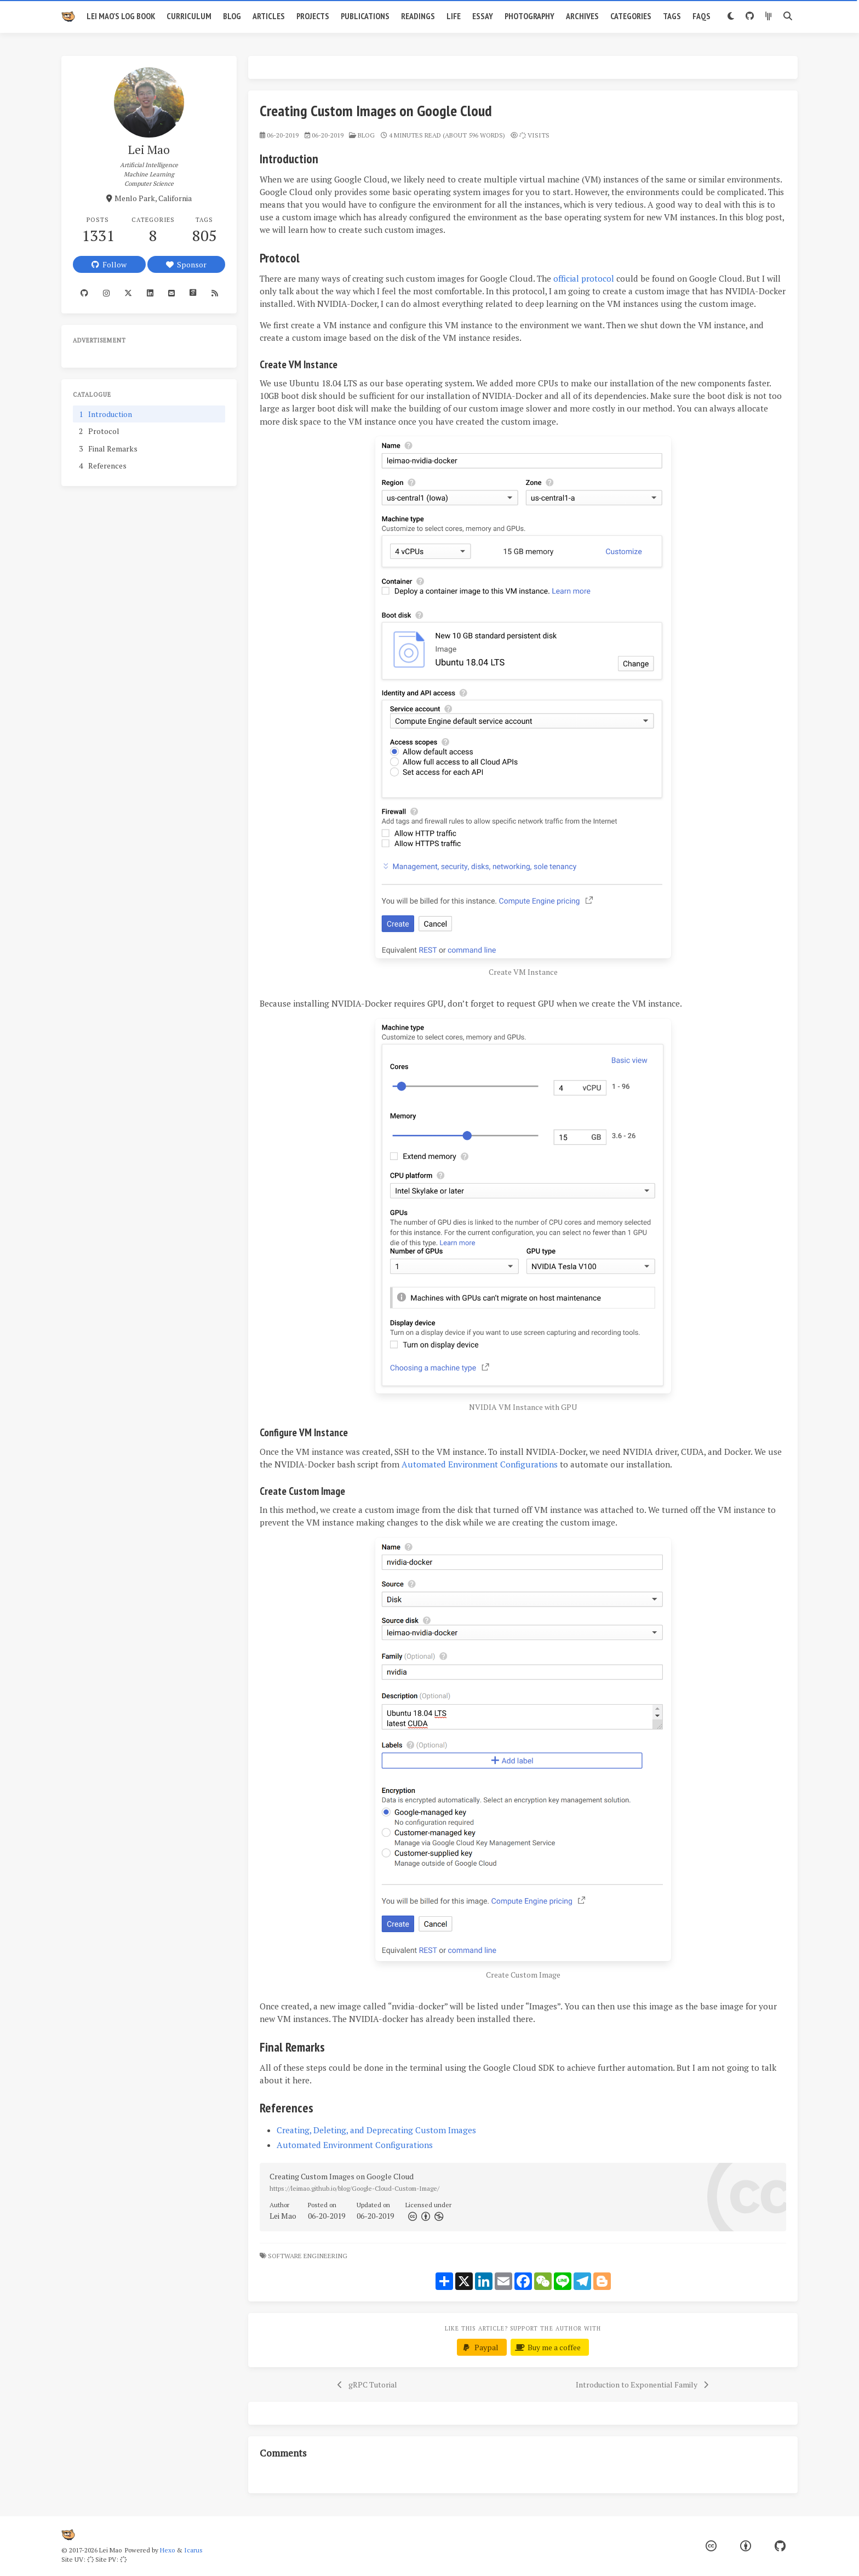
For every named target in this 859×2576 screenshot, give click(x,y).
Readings (418, 15)
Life (453, 15)
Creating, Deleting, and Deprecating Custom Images (376, 2129)
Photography (529, 15)
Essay (482, 15)
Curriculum (189, 15)
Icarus (193, 2550)
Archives (582, 15)
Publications (365, 15)
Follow (109, 264)
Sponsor (186, 264)
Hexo (167, 2550)
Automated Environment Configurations (480, 1464)
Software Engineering (308, 2256)
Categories (630, 15)
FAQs (701, 15)
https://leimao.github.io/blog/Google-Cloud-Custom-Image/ (354, 2188)
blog (366, 135)
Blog (232, 15)
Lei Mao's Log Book (121, 15)
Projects (312, 15)
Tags (672, 15)
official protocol (583, 278)
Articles (269, 15)
